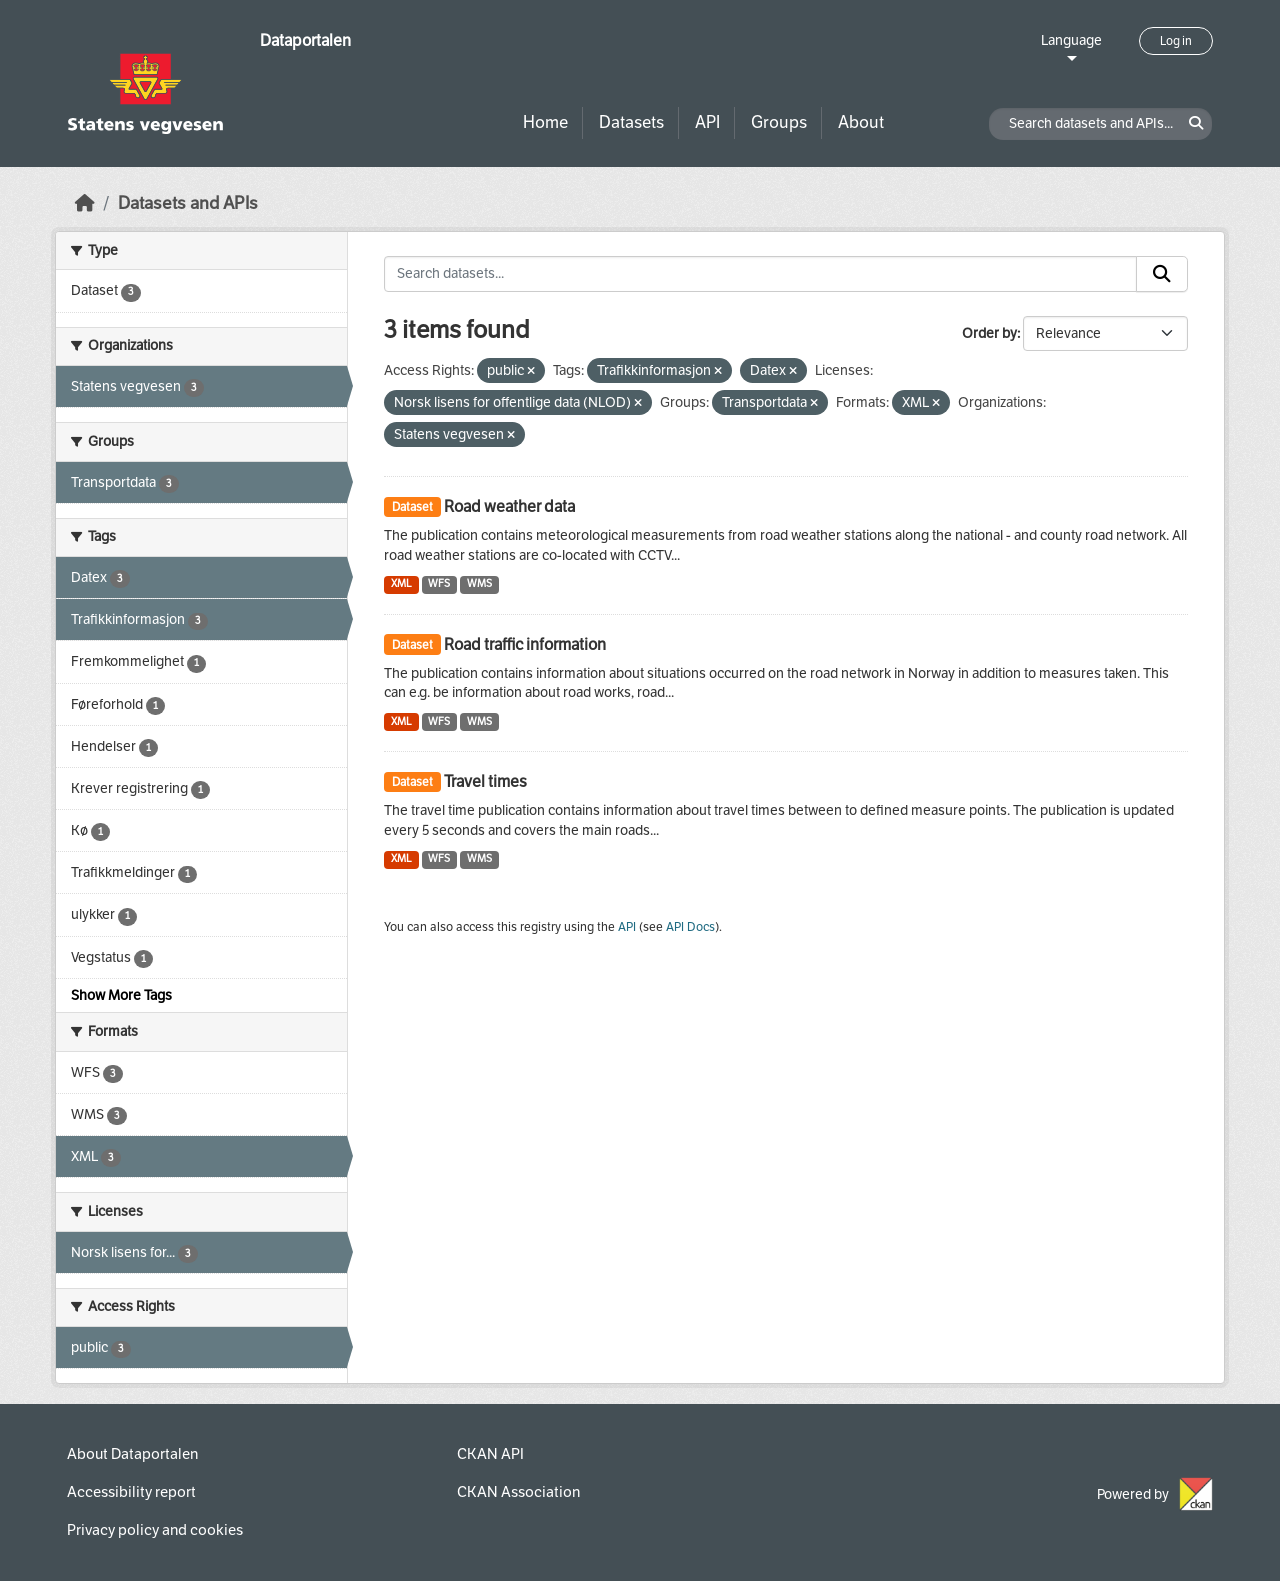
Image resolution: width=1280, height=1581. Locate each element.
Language (1071, 40)
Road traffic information (525, 644)
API (707, 122)
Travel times (485, 781)
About (861, 122)
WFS (439, 583)
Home (545, 122)
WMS (479, 583)
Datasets (631, 122)
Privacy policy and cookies (155, 1530)
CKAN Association (518, 1492)
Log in (1176, 41)
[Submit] (1162, 274)
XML (401, 583)
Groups (779, 122)
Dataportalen (305, 40)
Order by (989, 333)
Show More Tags (121, 995)
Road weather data (509, 506)
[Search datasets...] (760, 274)
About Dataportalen (132, 1454)
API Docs (690, 927)
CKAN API (490, 1454)
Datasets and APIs (188, 203)
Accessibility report (131, 1492)
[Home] (85, 203)
